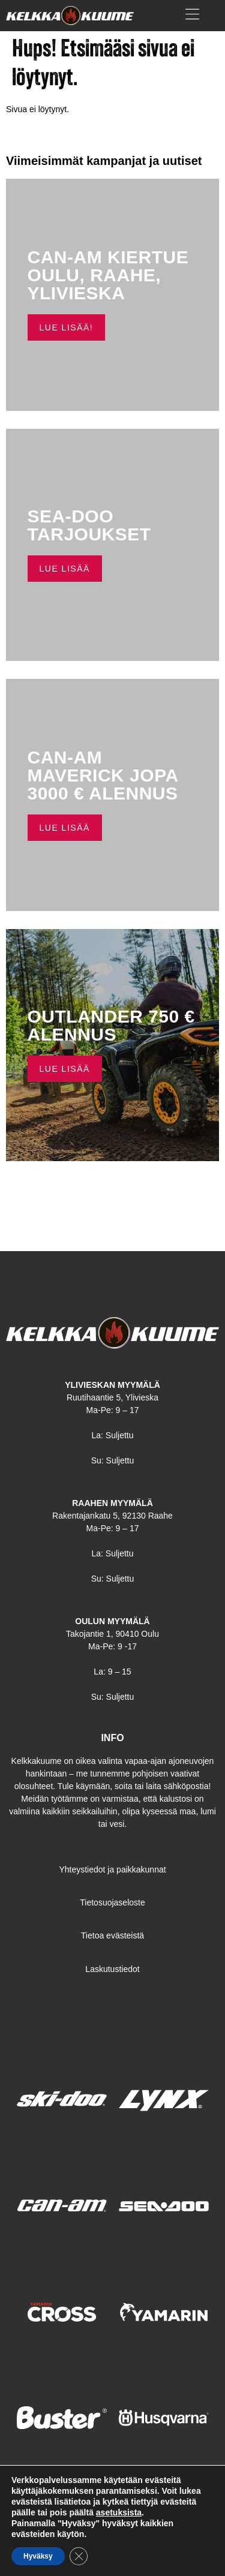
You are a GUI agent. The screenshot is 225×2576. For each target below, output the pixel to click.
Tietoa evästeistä (112, 1935)
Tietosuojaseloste (112, 1902)
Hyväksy (38, 2556)
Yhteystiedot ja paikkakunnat (112, 1869)
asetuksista (119, 2512)
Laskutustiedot (112, 1969)
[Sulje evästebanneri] (79, 2556)
